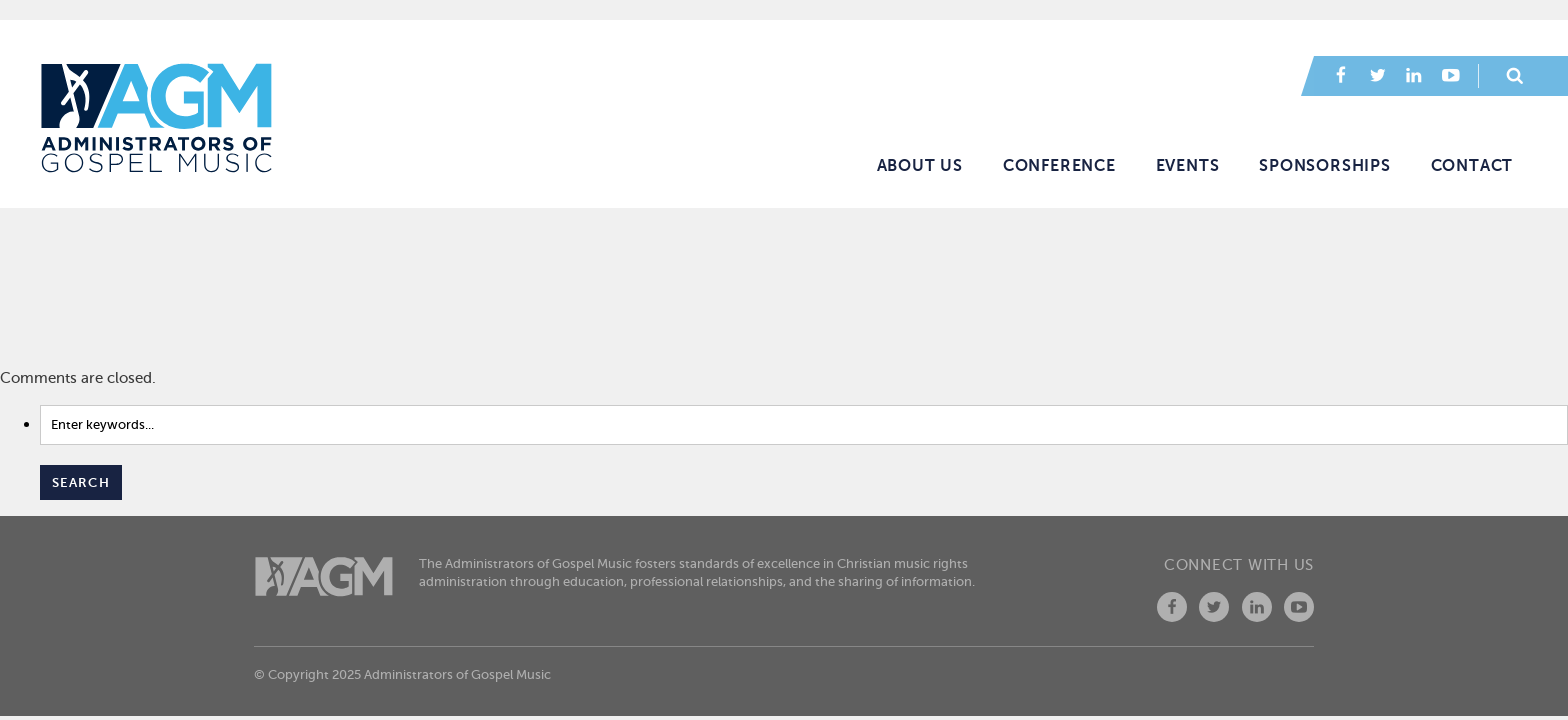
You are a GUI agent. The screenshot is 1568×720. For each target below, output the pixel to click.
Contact (1472, 166)
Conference (1059, 166)
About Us (920, 166)
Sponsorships (1325, 166)
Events (1188, 166)
